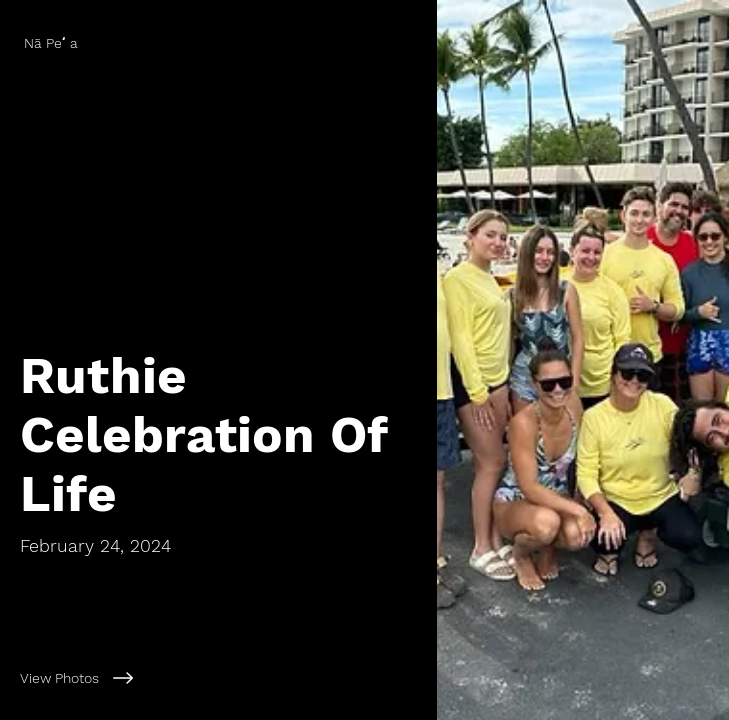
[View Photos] (218, 678)
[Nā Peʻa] (218, 43)
